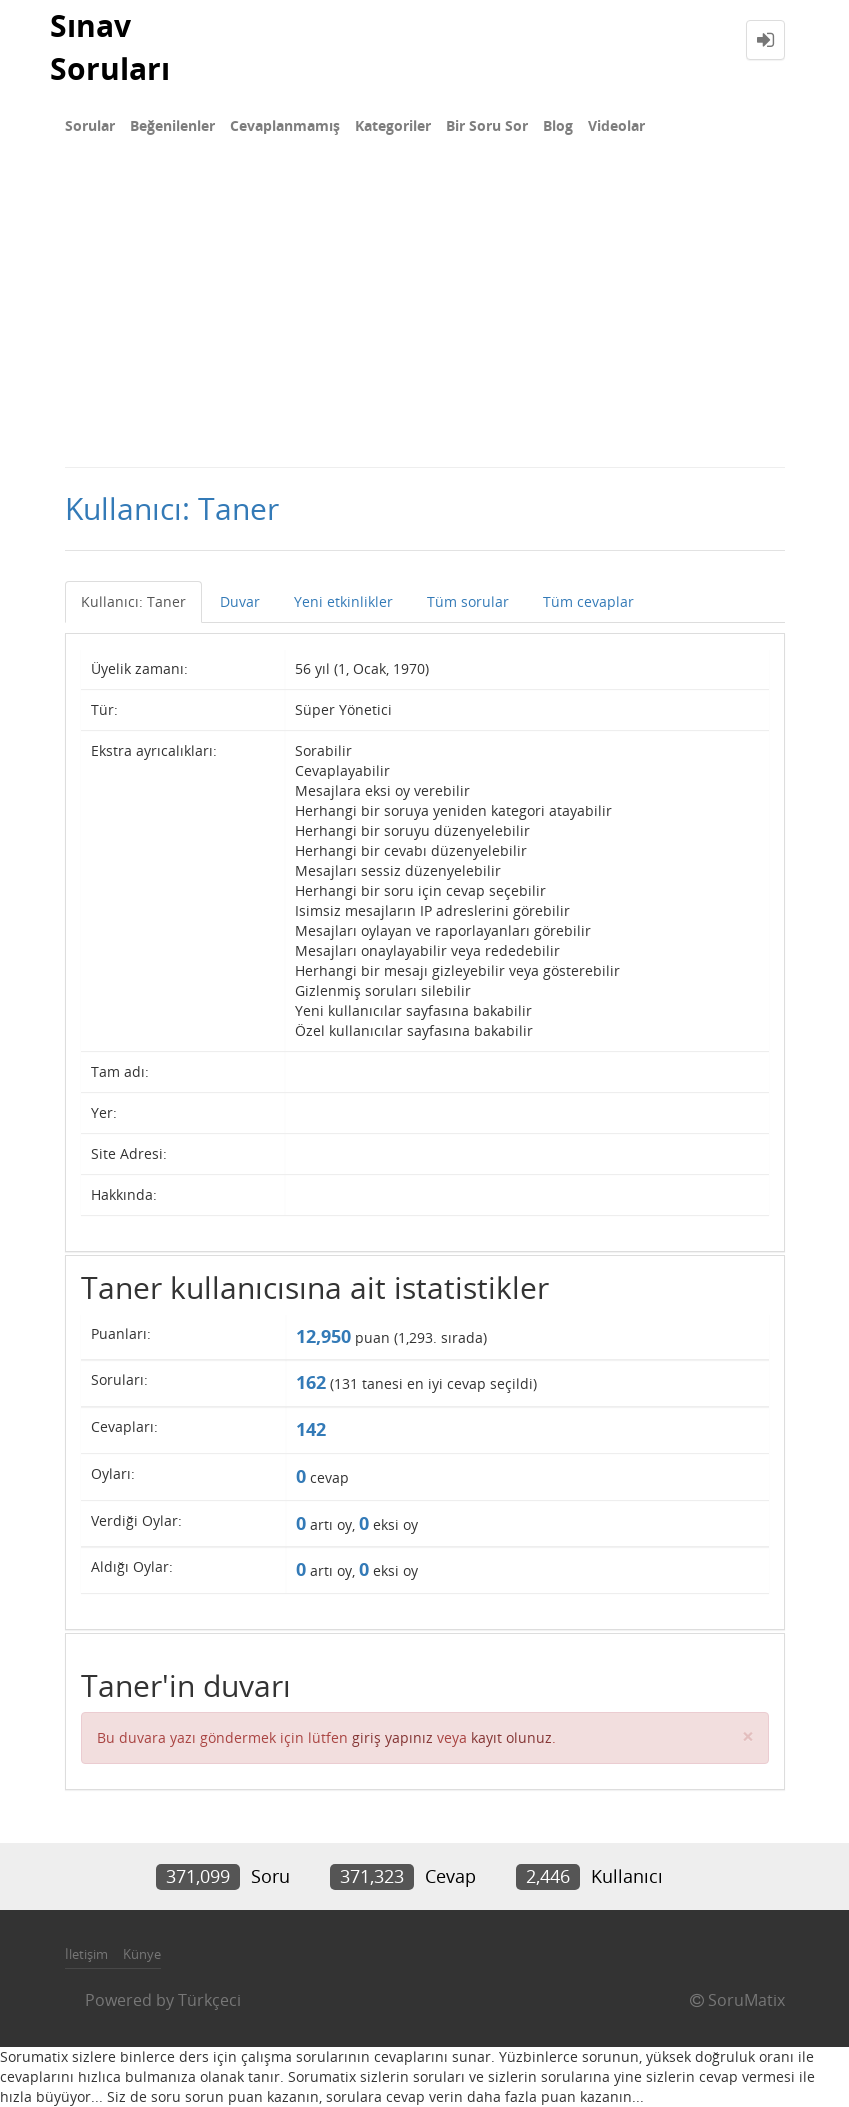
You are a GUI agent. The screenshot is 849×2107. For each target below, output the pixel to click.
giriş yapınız (392, 1737)
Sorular (90, 125)
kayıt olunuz (511, 1737)
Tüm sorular (468, 601)
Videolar (616, 125)
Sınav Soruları (110, 47)
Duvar (240, 601)
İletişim (86, 1954)
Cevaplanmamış (285, 125)
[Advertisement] (424, 316)
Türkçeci (209, 2000)
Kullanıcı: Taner (133, 601)
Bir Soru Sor (487, 125)
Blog (558, 125)
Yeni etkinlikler (343, 601)
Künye (142, 1954)
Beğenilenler (172, 125)
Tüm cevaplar (588, 601)
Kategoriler (393, 125)
